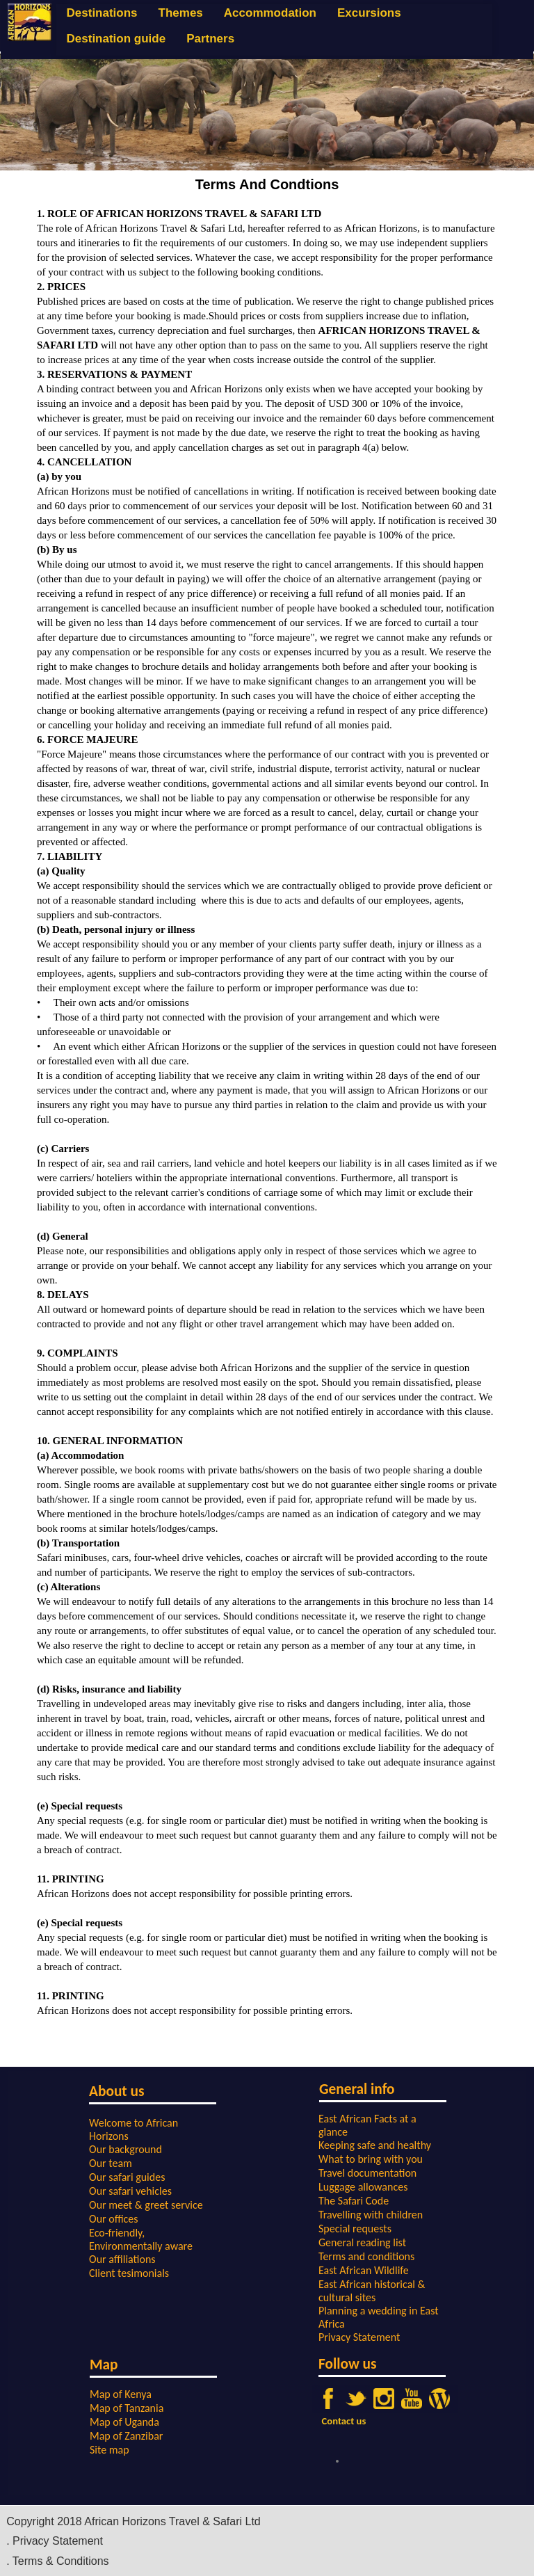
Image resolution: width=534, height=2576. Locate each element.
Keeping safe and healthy (374, 2145)
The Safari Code (353, 2200)
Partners (210, 38)
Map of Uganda (124, 2422)
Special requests (354, 2228)
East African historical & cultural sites (372, 2291)
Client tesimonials (129, 2273)
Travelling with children (370, 2214)
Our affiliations (122, 2259)
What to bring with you (370, 2159)
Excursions (369, 12)
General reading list (362, 2242)
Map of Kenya (121, 2394)
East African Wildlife (363, 2270)
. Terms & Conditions (57, 2561)
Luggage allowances (362, 2186)
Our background (125, 2149)
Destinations (102, 12)
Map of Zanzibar (126, 2435)
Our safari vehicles (130, 2191)
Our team (110, 2163)
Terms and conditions (366, 2256)
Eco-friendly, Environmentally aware (141, 2239)
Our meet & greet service (146, 2204)
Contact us (344, 2421)
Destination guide (116, 38)
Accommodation (270, 12)
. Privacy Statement (54, 2541)
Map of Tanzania (126, 2408)
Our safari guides (127, 2177)
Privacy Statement (359, 2337)
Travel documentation (367, 2172)
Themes (181, 12)
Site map (109, 2449)
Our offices (113, 2218)
